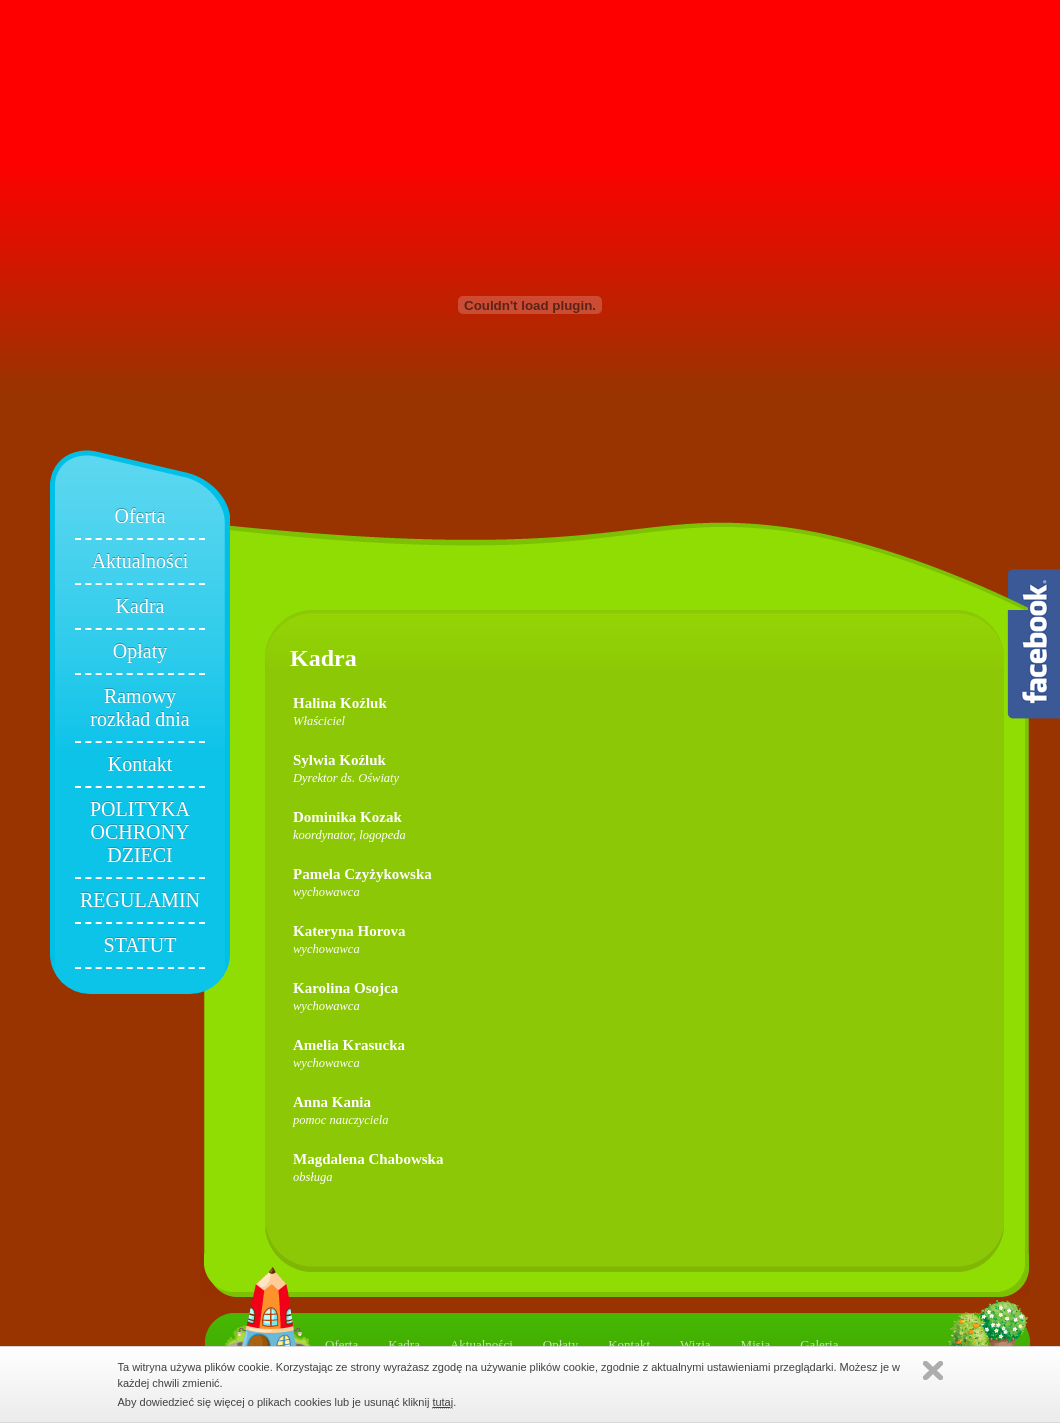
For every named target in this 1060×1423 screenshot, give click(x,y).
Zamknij (933, 1370)
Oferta (139, 516)
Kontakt (140, 764)
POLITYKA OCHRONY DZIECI (140, 832)
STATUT (140, 945)
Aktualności (140, 561)
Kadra (140, 606)
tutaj (442, 1402)
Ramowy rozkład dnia (139, 707)
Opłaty (140, 651)
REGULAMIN (140, 900)
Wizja (695, 1344)
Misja (756, 1344)
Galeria (819, 1344)
